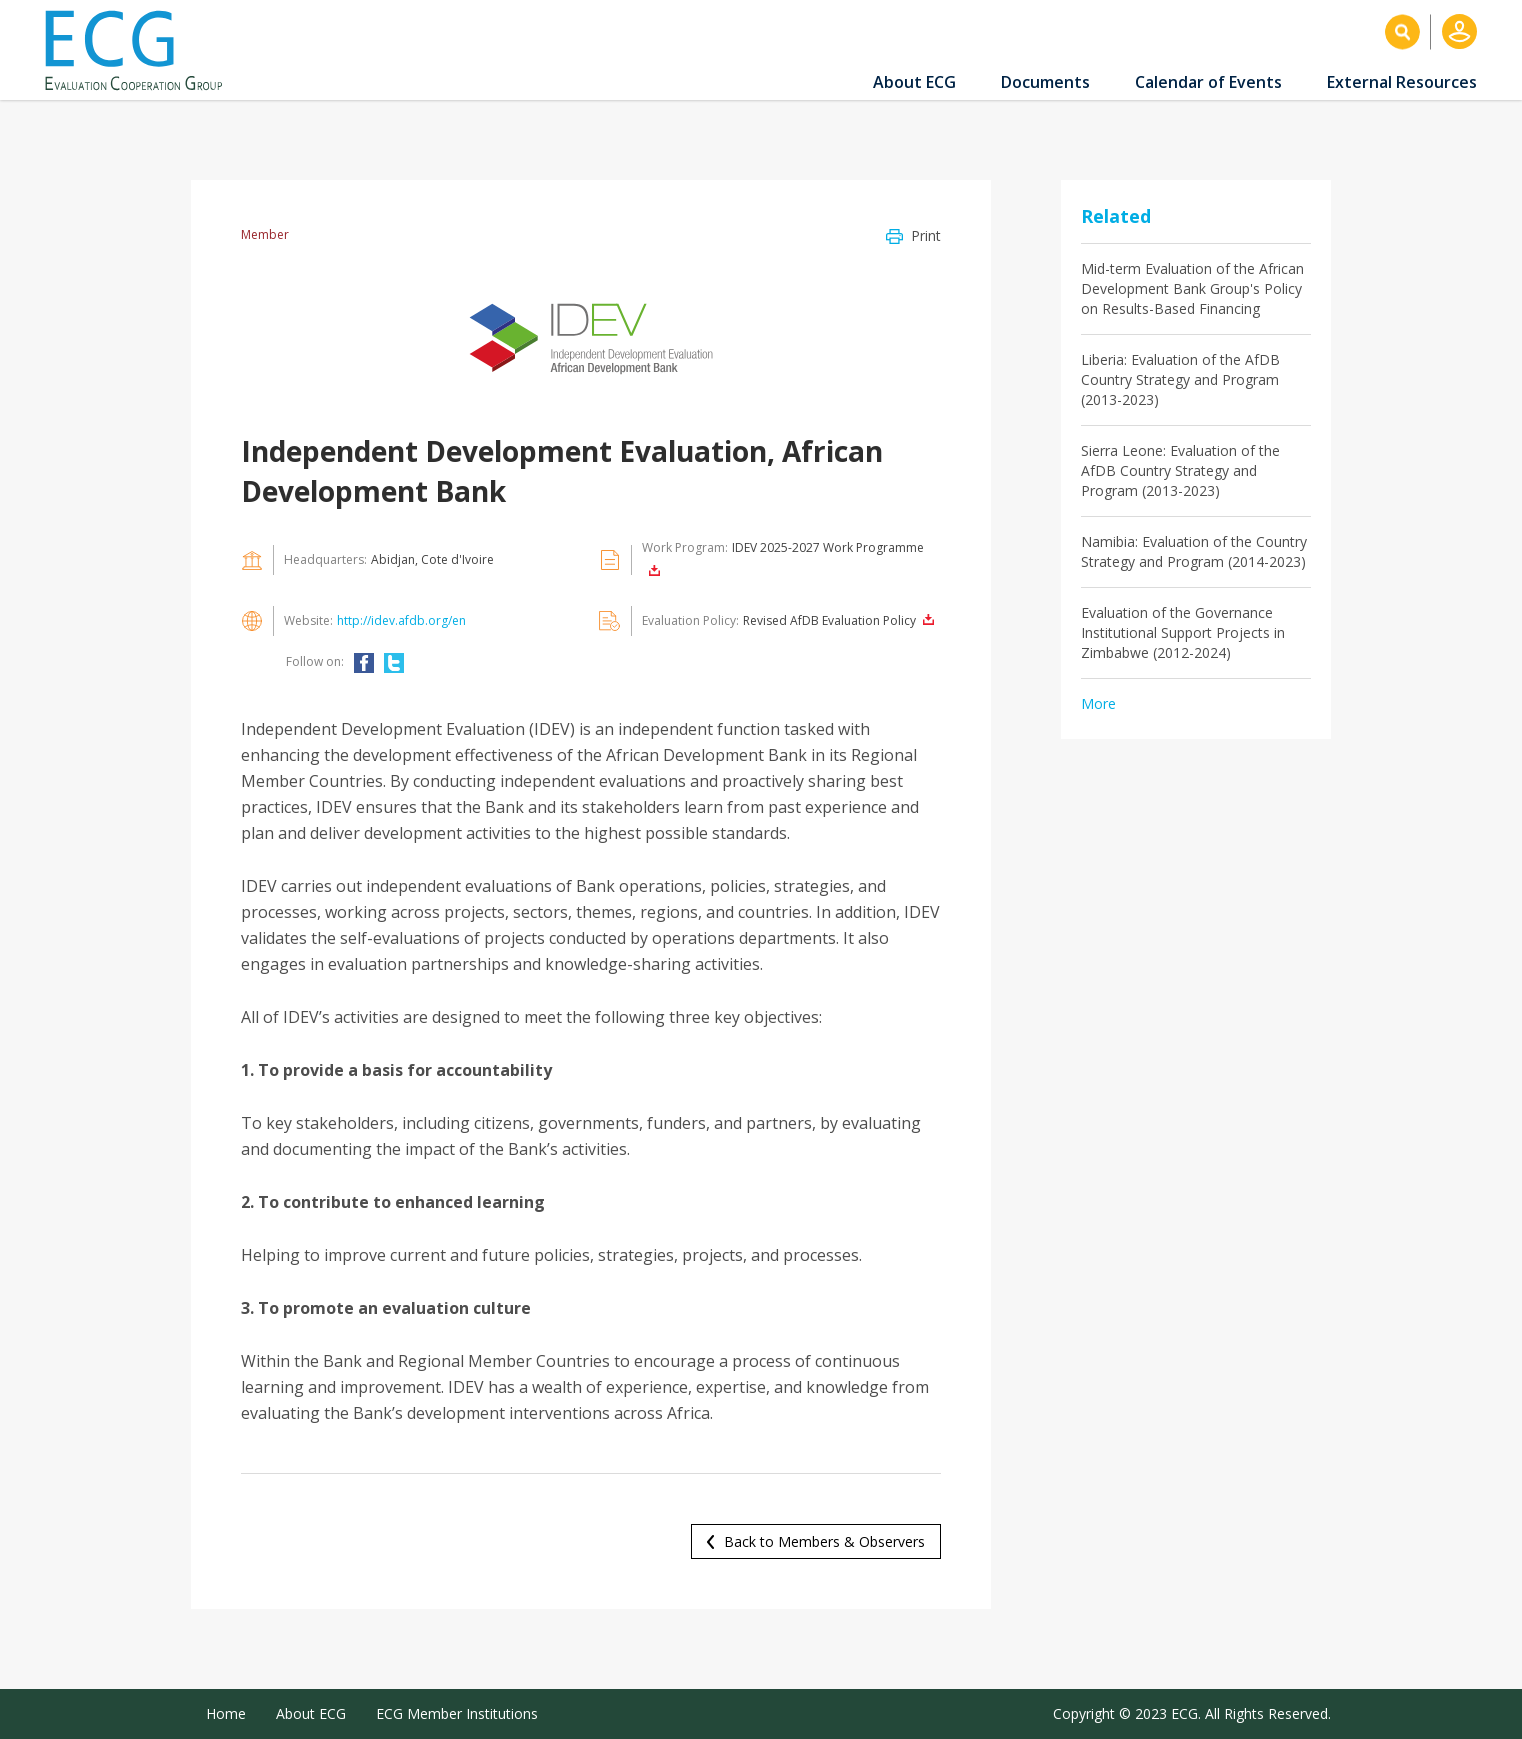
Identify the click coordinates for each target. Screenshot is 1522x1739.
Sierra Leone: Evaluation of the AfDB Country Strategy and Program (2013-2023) (1180, 470)
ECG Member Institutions (457, 1713)
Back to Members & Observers (824, 1541)
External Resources (1402, 82)
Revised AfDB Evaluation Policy (829, 620)
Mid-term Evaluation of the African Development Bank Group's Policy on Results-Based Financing (1192, 288)
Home (226, 1713)
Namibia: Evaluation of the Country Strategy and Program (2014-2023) (1194, 551)
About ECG (914, 82)
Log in (1459, 31)
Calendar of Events (1208, 82)
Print (926, 235)
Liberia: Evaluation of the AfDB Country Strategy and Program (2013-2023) (1180, 379)
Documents (1045, 82)
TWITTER (394, 663)
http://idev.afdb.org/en (401, 620)
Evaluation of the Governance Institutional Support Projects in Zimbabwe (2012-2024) (1183, 632)
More (1098, 703)
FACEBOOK (364, 663)
